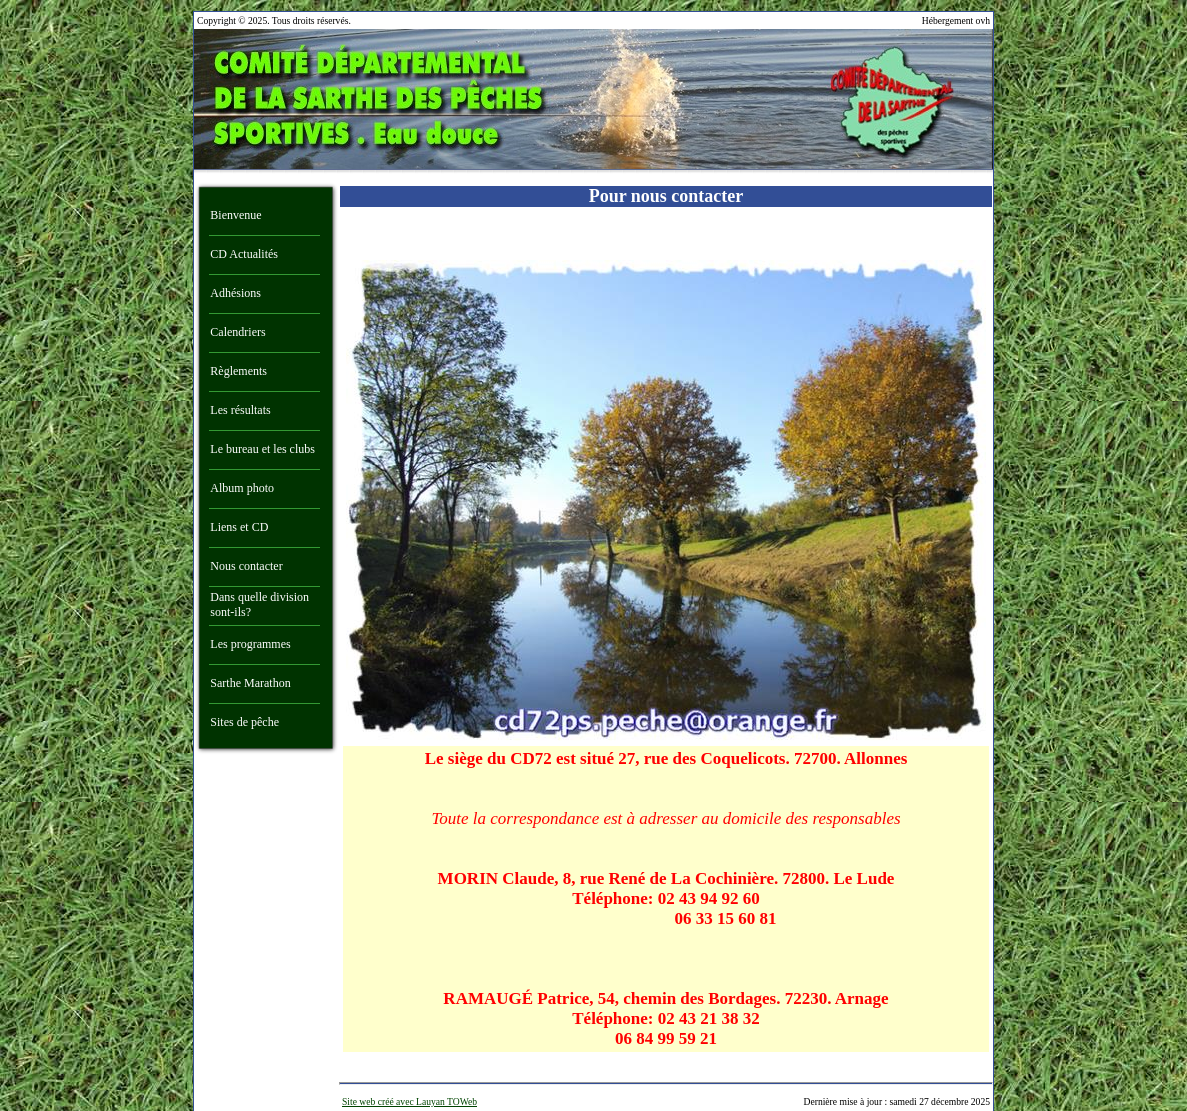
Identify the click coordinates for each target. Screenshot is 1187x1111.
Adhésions (235, 293)
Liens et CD (239, 527)
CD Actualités (244, 254)
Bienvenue (235, 215)
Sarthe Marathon (250, 683)
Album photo (242, 488)
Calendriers (237, 332)
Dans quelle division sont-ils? (259, 604)
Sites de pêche (244, 722)
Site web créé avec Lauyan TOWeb (409, 1101)
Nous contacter (246, 566)
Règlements (238, 371)
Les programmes (250, 644)
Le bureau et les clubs (262, 449)
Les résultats (240, 410)
